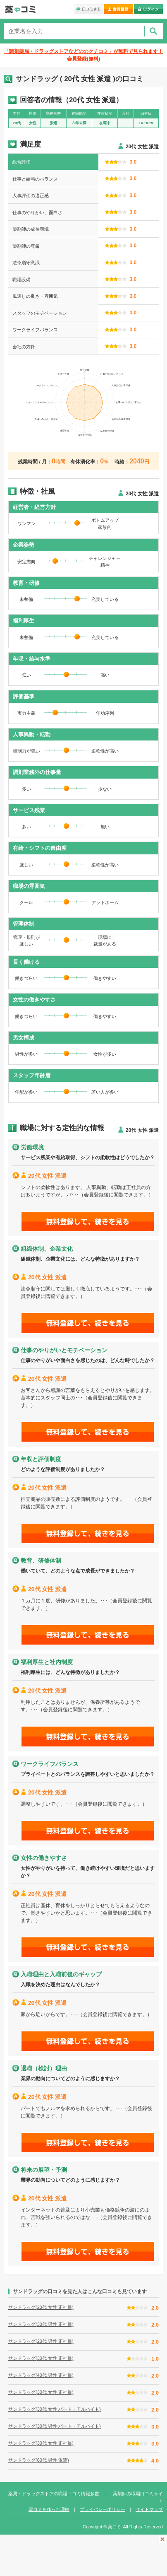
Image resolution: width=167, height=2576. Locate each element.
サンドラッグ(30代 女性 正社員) (41, 2358)
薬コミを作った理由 (49, 2509)
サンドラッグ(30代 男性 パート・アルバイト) (54, 2426)
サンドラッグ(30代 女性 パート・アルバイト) (54, 2409)
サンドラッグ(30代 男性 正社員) (41, 2324)
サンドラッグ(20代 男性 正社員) (41, 2341)
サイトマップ (149, 2509)
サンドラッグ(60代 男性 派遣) (38, 2460)
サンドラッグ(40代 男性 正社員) (41, 2375)
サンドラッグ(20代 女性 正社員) (41, 2307)
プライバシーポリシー (102, 2509)
